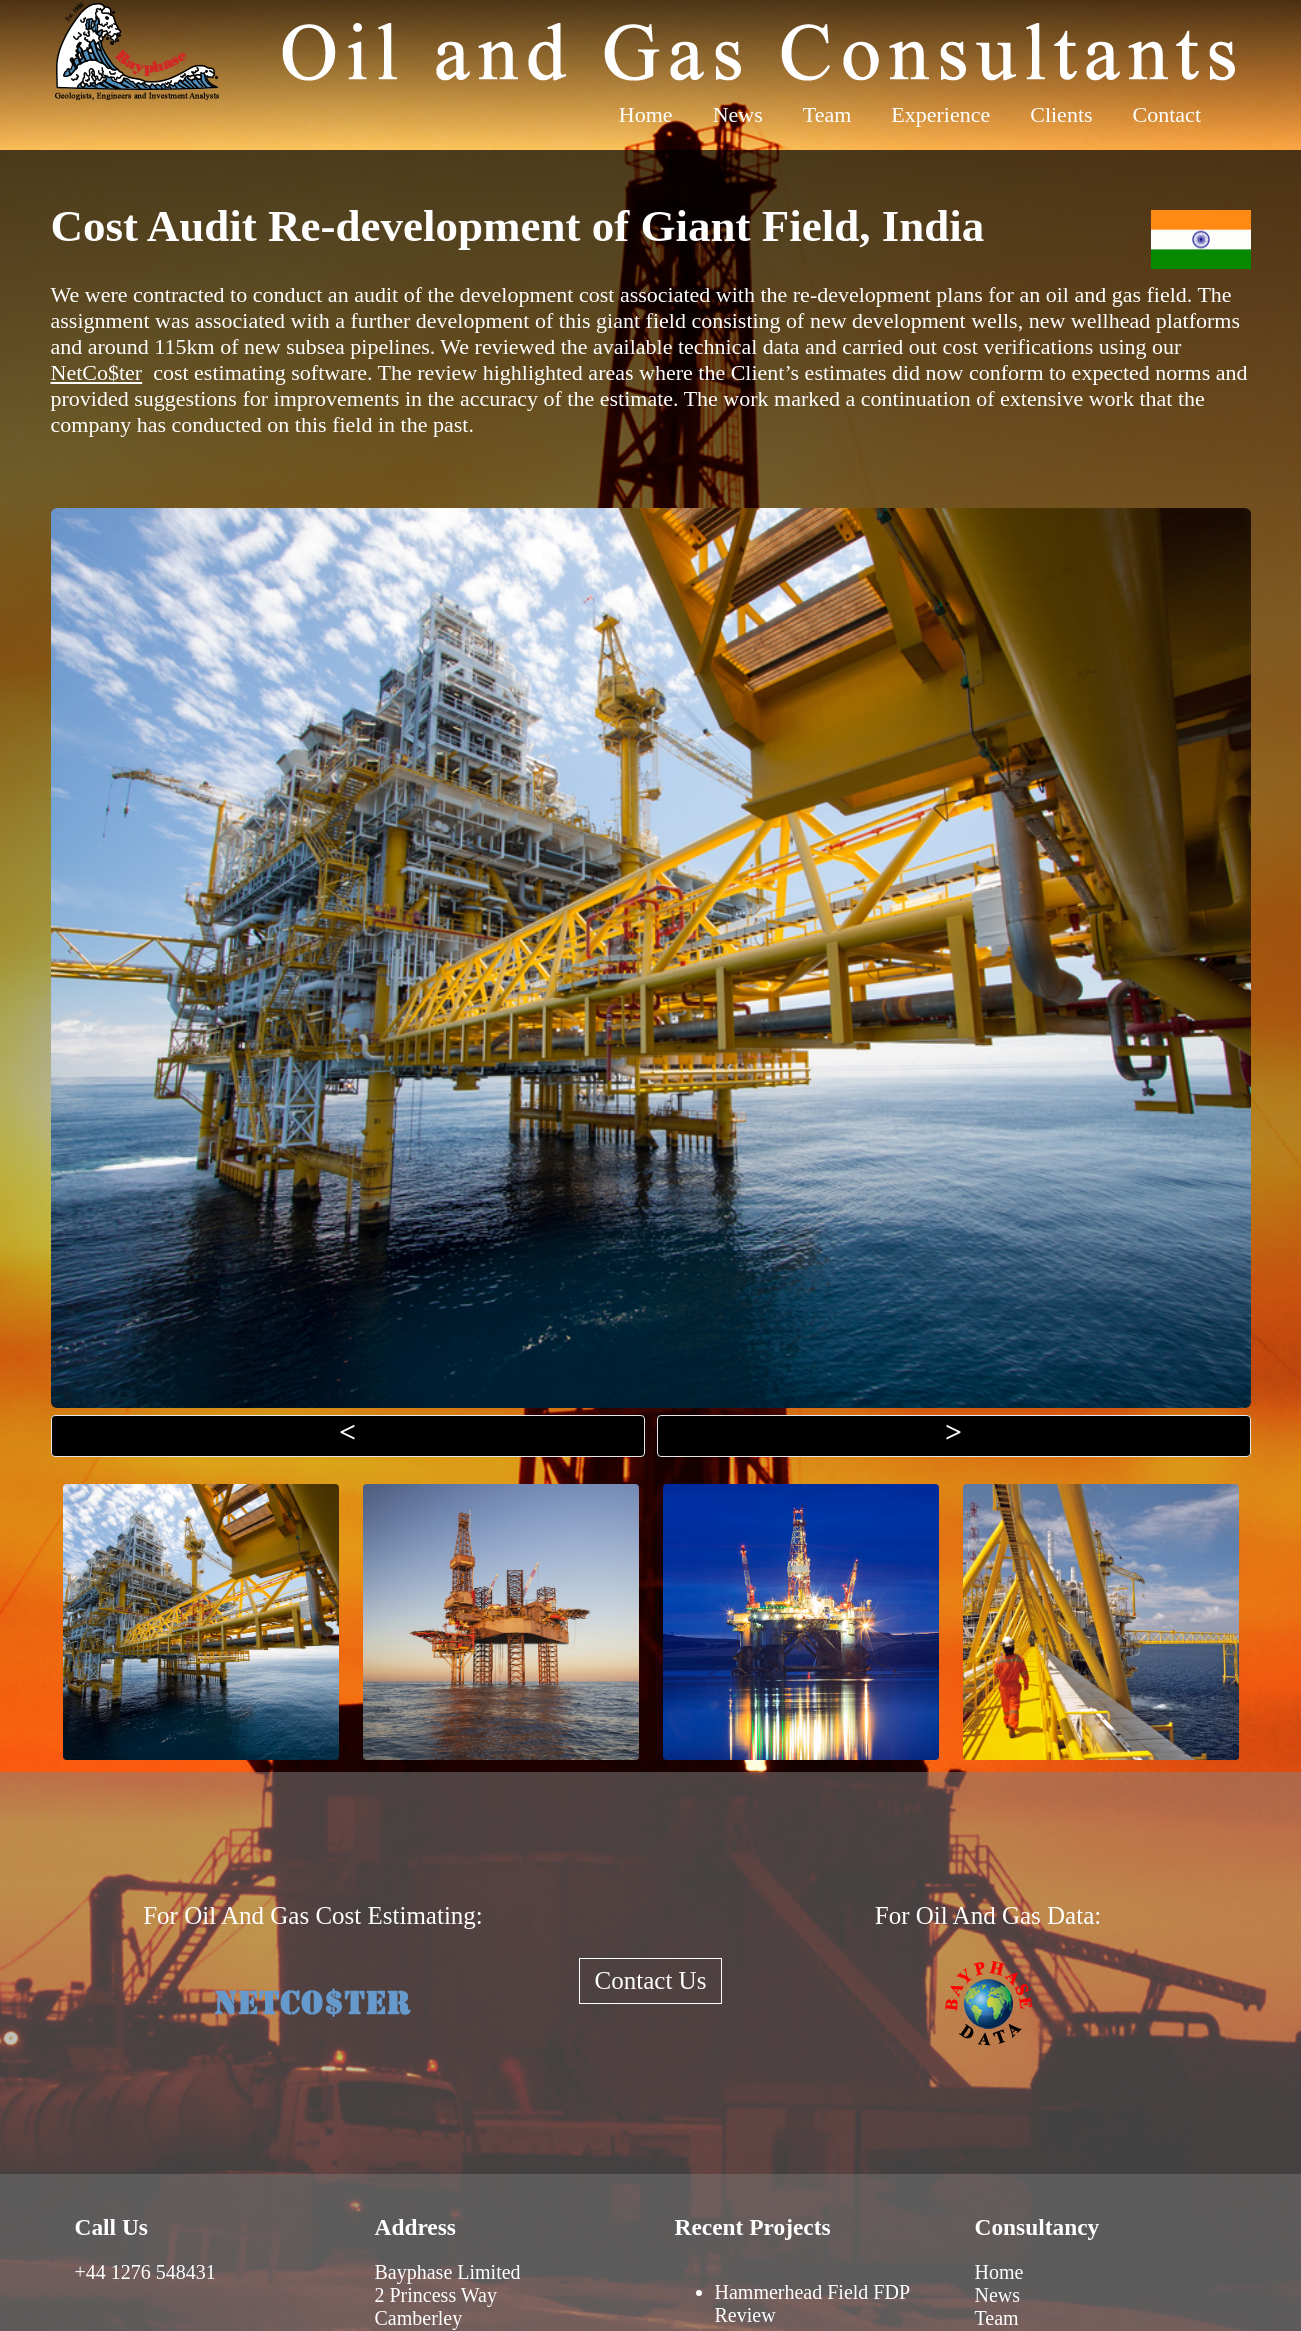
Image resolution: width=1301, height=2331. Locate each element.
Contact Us (651, 1980)
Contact (1167, 114)
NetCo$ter (97, 372)
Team (827, 114)
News (738, 114)
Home (646, 114)
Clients (1061, 114)
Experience (940, 114)
